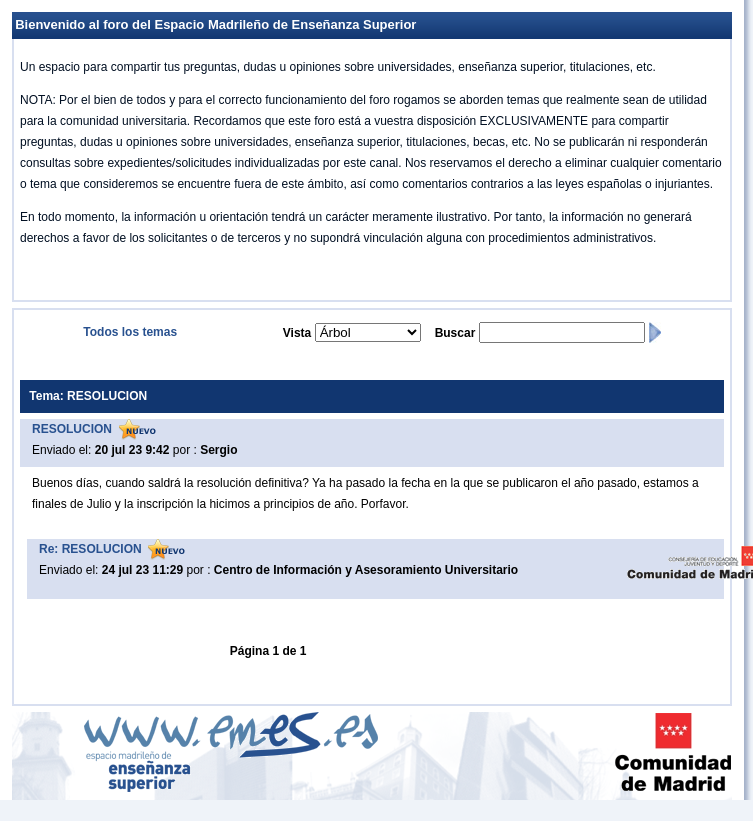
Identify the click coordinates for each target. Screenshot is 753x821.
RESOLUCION (72, 429)
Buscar (455, 333)
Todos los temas (130, 332)
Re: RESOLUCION (90, 549)
